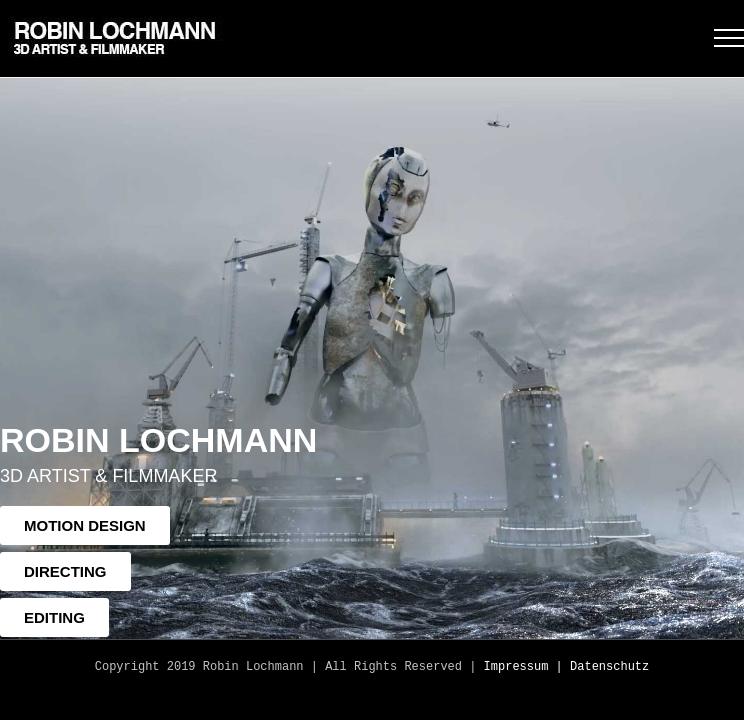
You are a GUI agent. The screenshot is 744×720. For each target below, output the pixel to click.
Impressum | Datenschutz (567, 667)
